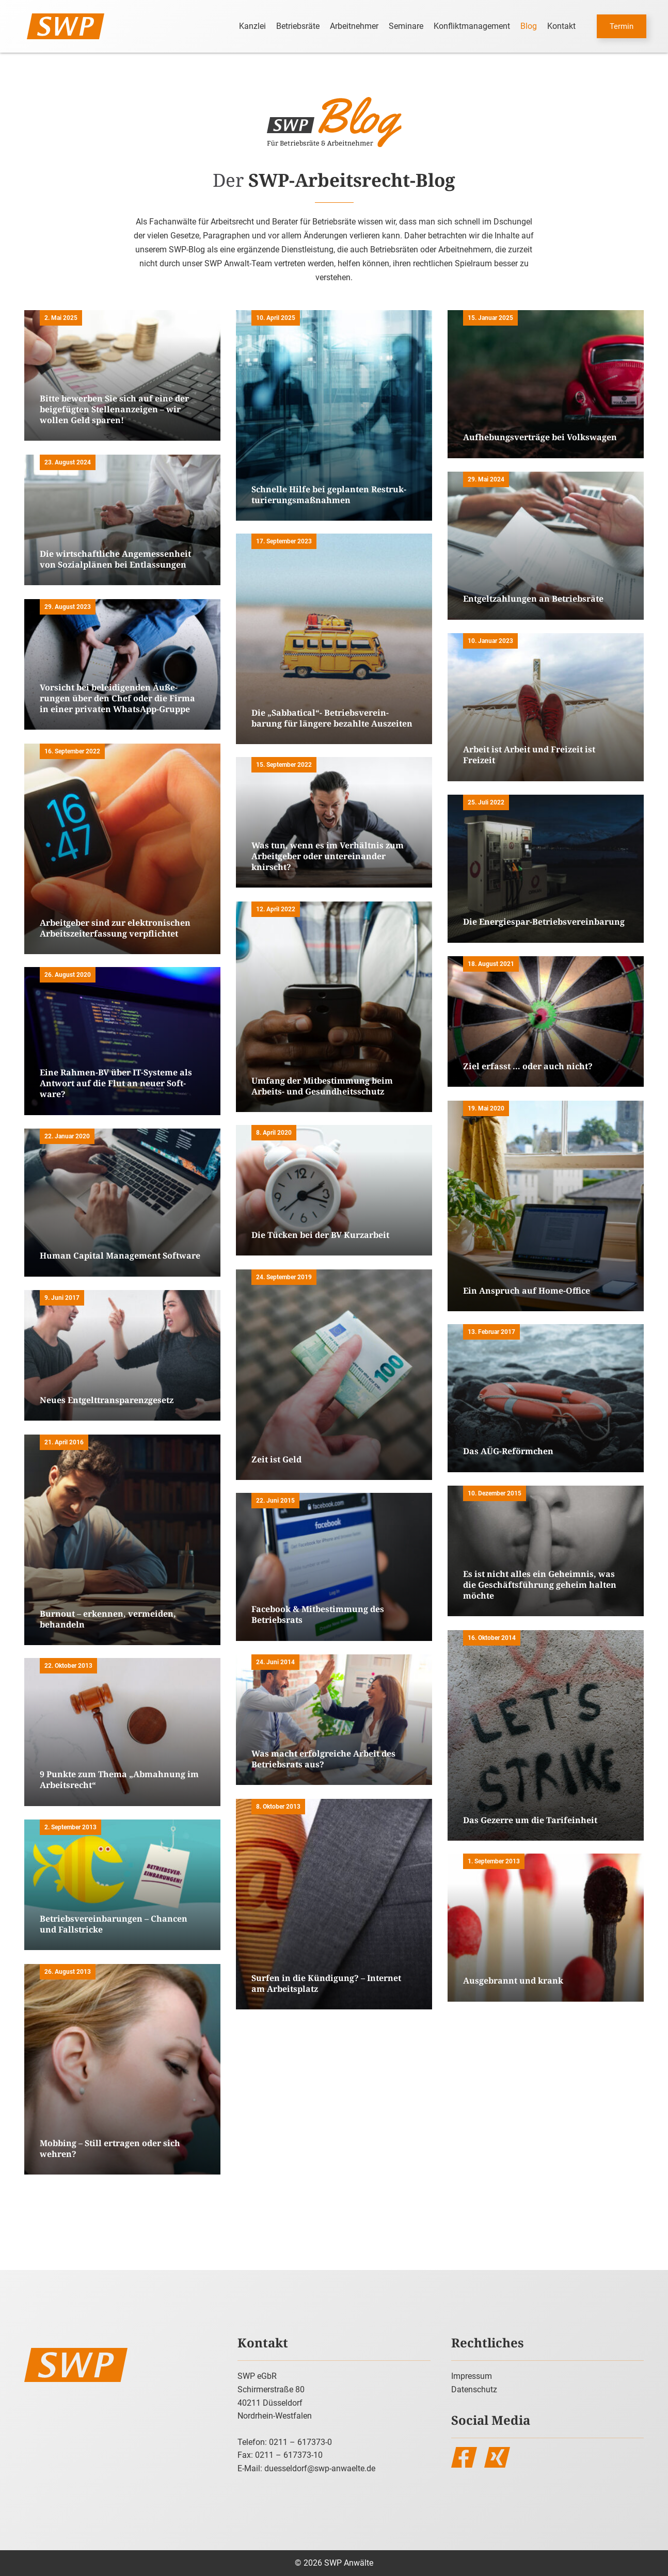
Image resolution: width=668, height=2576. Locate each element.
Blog (528, 26)
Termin (621, 26)
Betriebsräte (298, 26)
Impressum (471, 2376)
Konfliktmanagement (472, 26)
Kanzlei (252, 26)
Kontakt (561, 26)
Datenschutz (474, 2389)
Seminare (406, 26)
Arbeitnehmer (354, 26)
